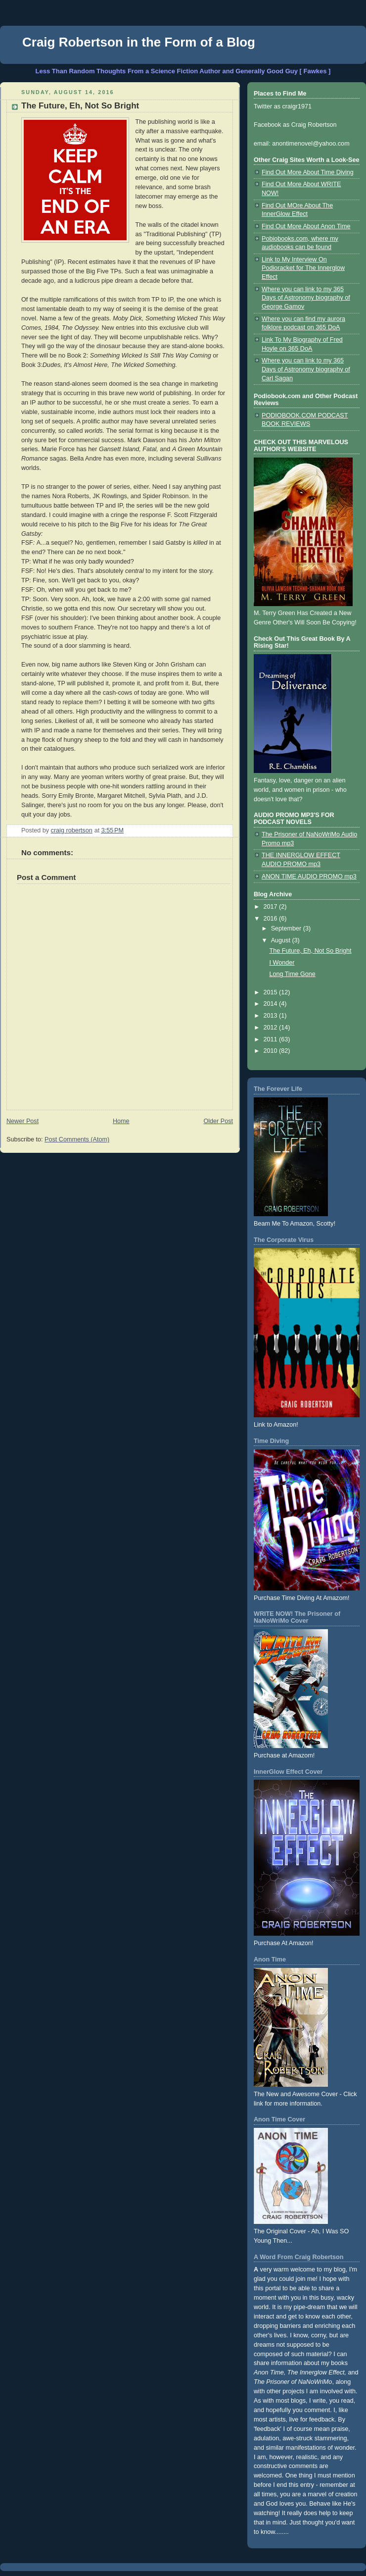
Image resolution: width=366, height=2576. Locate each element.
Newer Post (22, 1121)
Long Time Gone (293, 974)
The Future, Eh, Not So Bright (311, 950)
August (281, 940)
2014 (271, 1003)
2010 (271, 1050)
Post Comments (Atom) (77, 1139)
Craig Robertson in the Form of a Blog (138, 42)
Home (121, 1121)
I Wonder (282, 962)
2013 (271, 1015)
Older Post (218, 1121)
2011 (271, 1039)
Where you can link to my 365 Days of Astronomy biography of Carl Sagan (306, 369)
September (287, 928)
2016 (271, 918)
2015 (271, 992)
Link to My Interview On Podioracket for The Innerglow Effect (303, 268)
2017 (271, 906)
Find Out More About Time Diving (308, 172)
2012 (271, 1027)
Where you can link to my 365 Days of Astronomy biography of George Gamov (306, 298)
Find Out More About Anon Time (306, 226)
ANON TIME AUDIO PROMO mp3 (309, 876)
